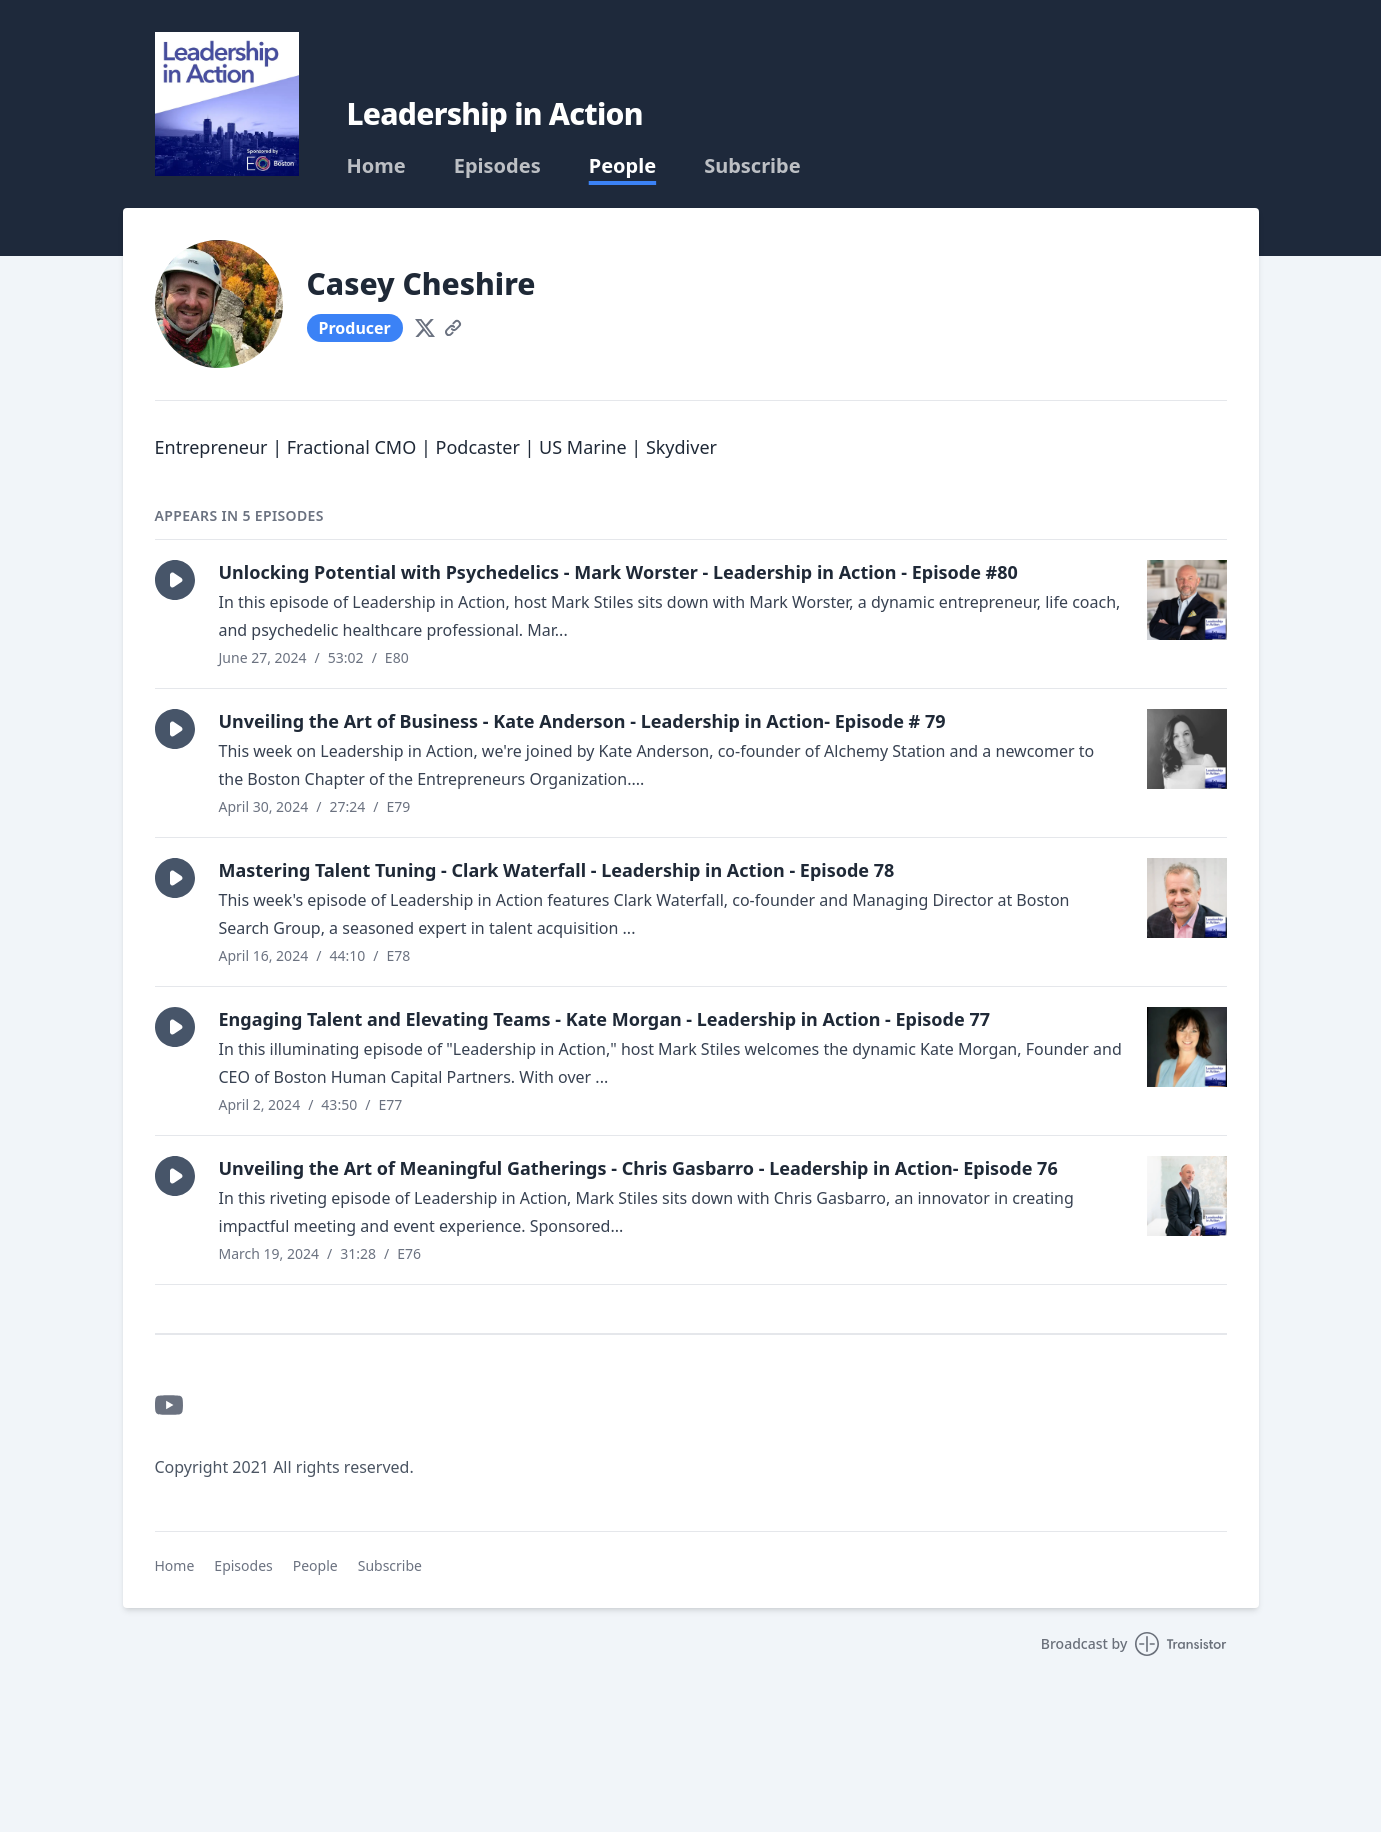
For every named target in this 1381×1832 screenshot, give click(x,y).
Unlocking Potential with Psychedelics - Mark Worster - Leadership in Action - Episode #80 (618, 572)
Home (376, 166)
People (622, 166)
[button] (175, 580)
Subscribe (752, 166)
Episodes (497, 166)
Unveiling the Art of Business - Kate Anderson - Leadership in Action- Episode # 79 (582, 721)
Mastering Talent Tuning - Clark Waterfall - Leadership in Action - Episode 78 (557, 870)
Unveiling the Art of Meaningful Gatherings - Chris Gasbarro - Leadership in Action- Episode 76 (638, 1168)
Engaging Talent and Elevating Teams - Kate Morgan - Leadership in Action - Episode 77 (604, 1019)
